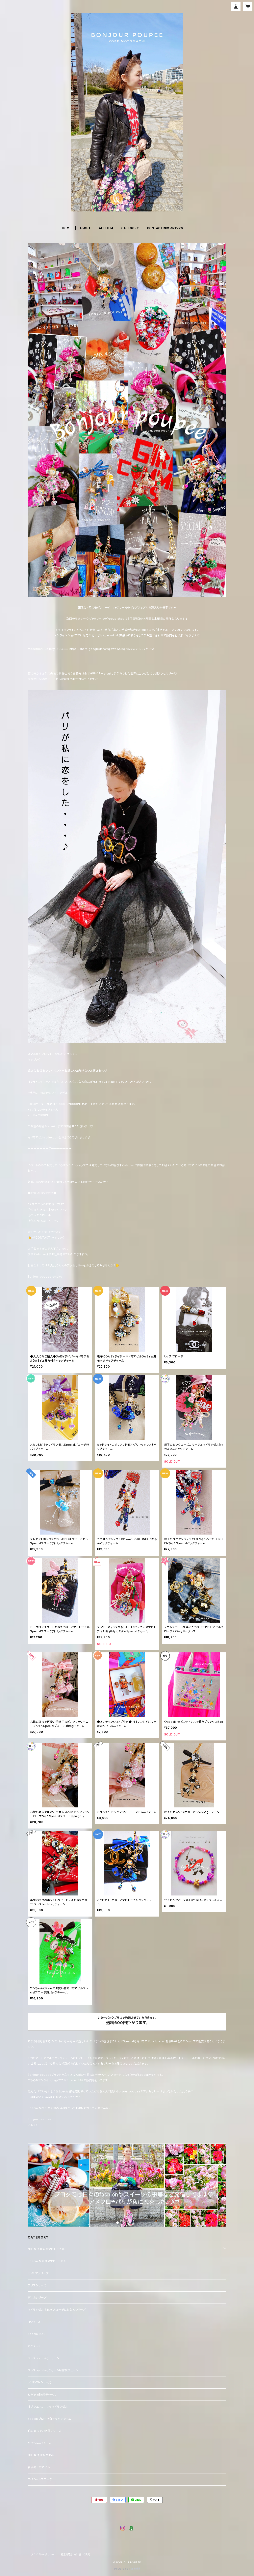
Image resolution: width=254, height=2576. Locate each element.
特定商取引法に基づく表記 (75, 2554)
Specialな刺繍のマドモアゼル (47, 2261)
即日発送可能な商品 (41, 2455)
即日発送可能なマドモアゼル (46, 2249)
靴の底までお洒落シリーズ (44, 2431)
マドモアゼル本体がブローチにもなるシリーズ (57, 2309)
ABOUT (85, 228)
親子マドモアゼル (39, 2467)
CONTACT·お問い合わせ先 (165, 228)
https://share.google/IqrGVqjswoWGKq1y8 (99, 649)
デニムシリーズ (37, 2297)
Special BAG (37, 2334)
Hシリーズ (34, 2321)
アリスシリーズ (37, 2285)
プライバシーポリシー (42, 2554)
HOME (66, 228)
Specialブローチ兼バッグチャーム (49, 2418)
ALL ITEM (106, 228)
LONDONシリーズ (39, 2382)
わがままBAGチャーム (42, 2394)
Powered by (127, 2568)
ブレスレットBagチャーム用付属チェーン (53, 2370)
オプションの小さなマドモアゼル (48, 2406)
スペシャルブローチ (40, 2479)
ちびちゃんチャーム (39, 2443)
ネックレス (34, 2346)
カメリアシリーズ (38, 2273)
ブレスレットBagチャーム (43, 2358)
